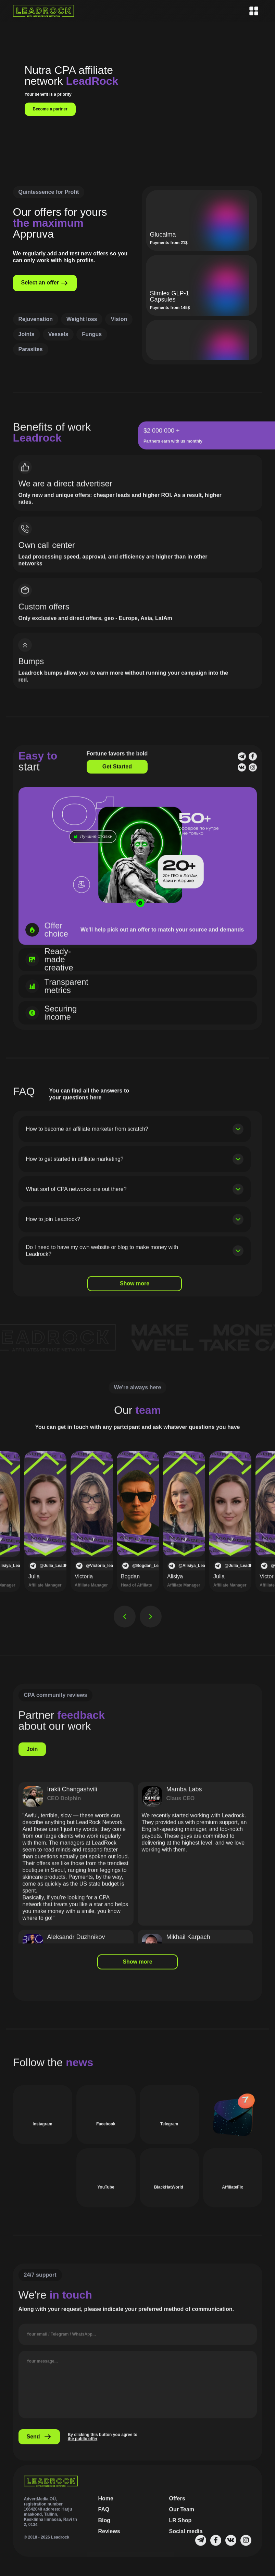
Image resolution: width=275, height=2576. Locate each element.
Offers (177, 2507)
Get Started (117, 775)
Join (32, 1757)
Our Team (182, 2518)
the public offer (83, 2447)
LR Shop (180, 2529)
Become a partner (50, 109)
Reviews (109, 2539)
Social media (186, 2539)
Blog (104, 2529)
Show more (134, 1292)
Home (105, 2507)
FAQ (104, 2518)
